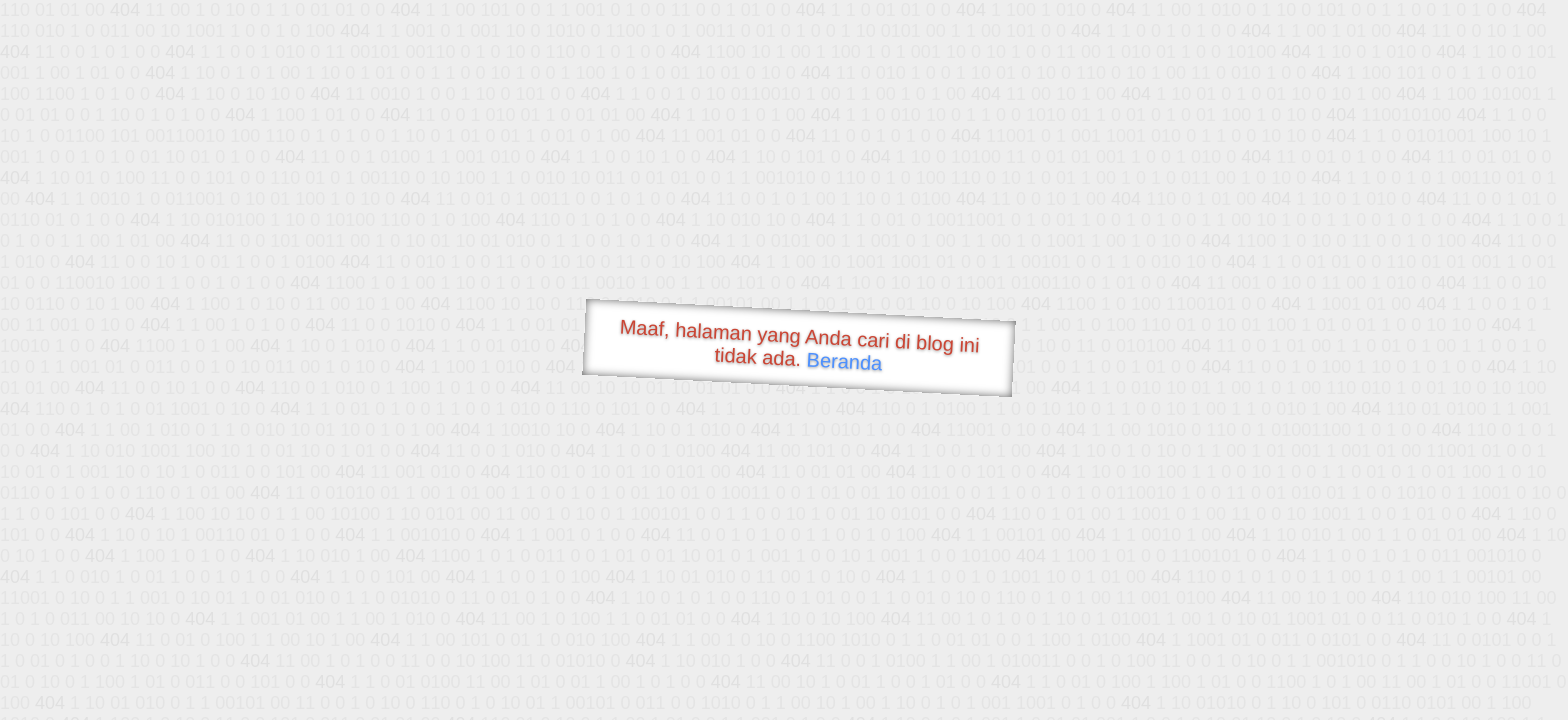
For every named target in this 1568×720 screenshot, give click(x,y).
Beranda (844, 361)
